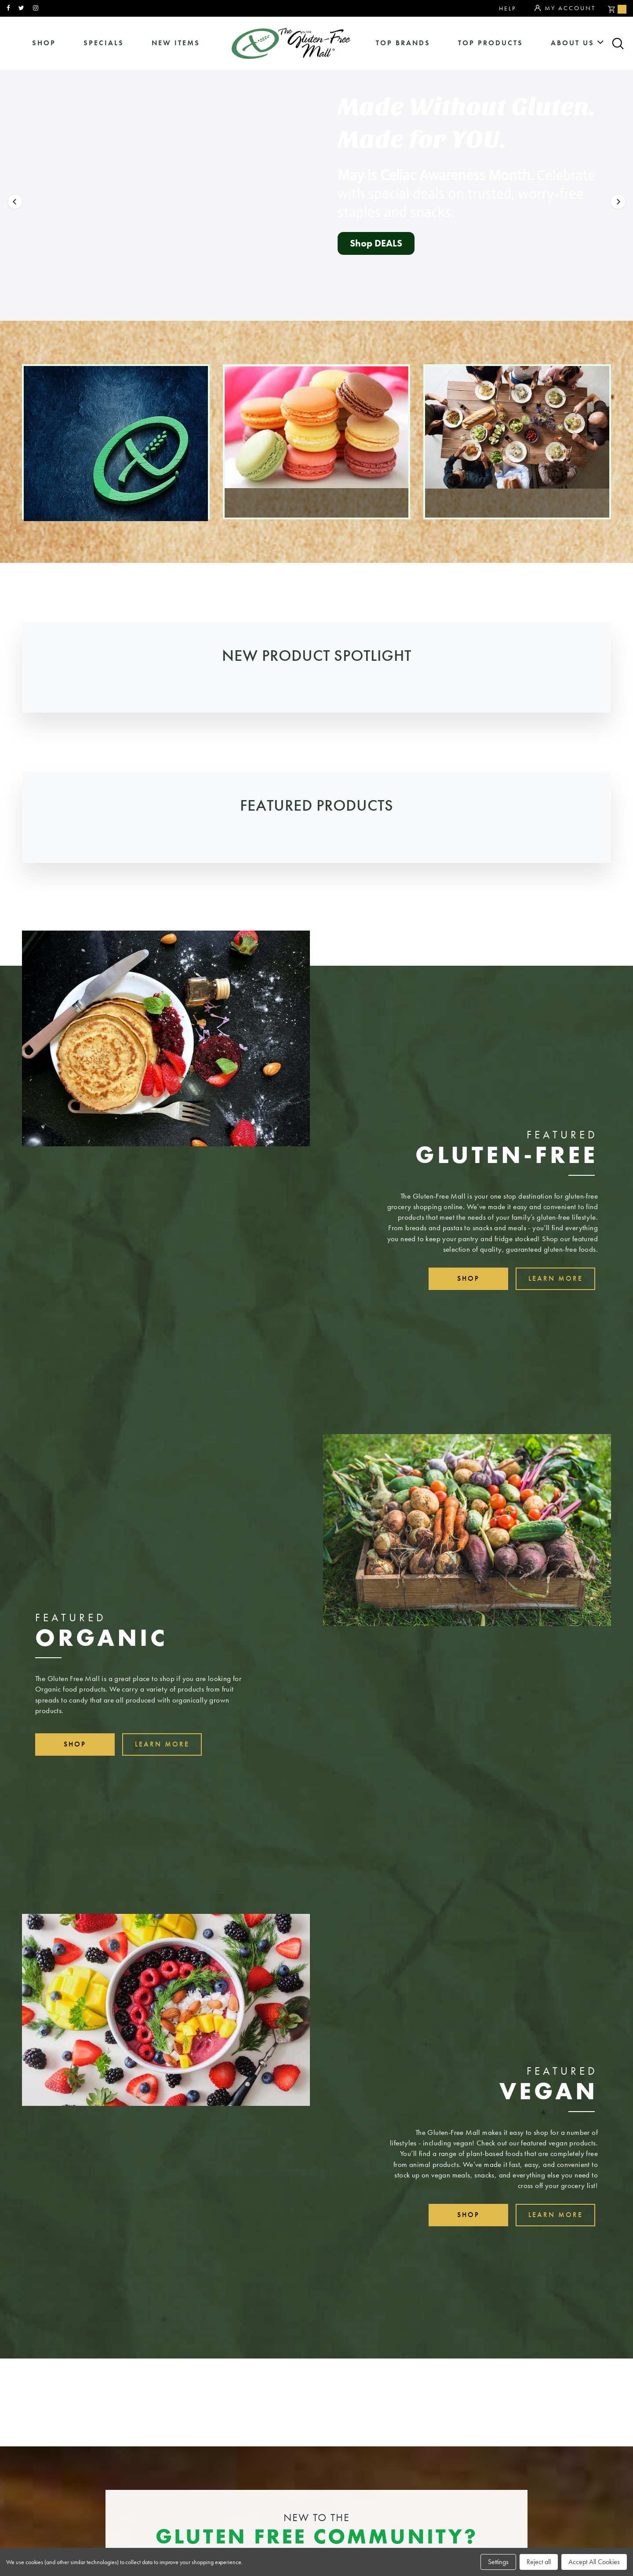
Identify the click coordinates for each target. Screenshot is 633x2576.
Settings (498, 2561)
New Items (176, 42)
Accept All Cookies (594, 2561)
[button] (15, 223)
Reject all (539, 2561)
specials (104, 42)
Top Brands (403, 42)
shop (44, 42)
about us (572, 42)
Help (507, 8)
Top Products (490, 42)
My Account (565, 8)
